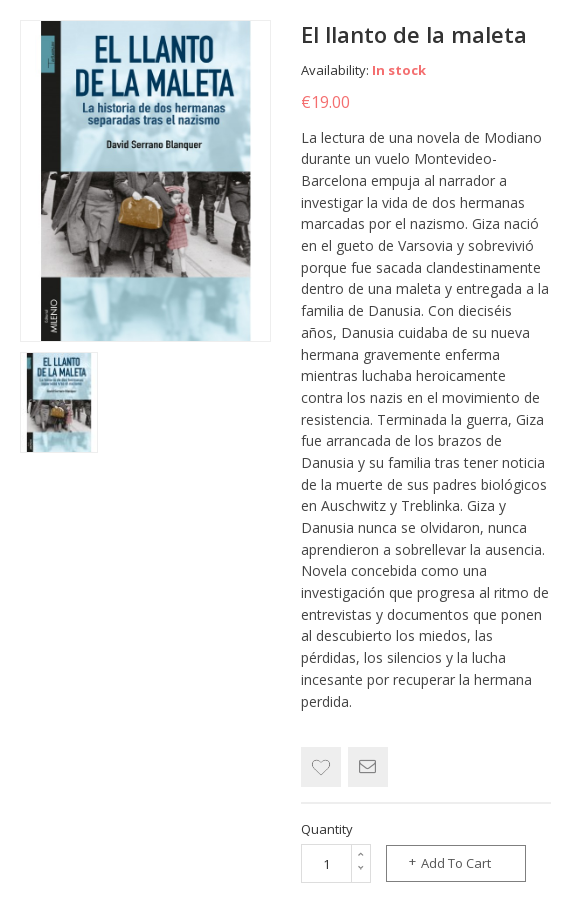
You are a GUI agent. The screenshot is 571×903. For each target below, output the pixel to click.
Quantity (327, 829)
